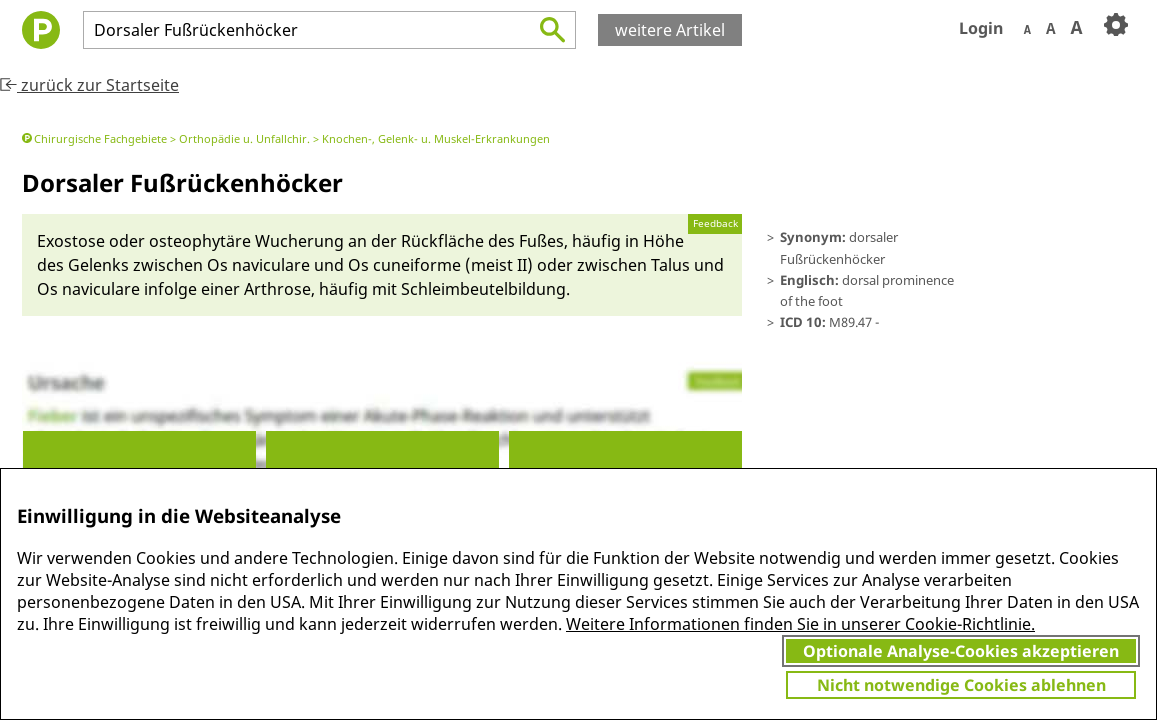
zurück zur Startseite (89, 85)
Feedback (715, 223)
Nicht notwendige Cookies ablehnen (961, 685)
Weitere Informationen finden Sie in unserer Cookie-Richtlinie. (800, 624)
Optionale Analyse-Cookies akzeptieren (961, 651)
